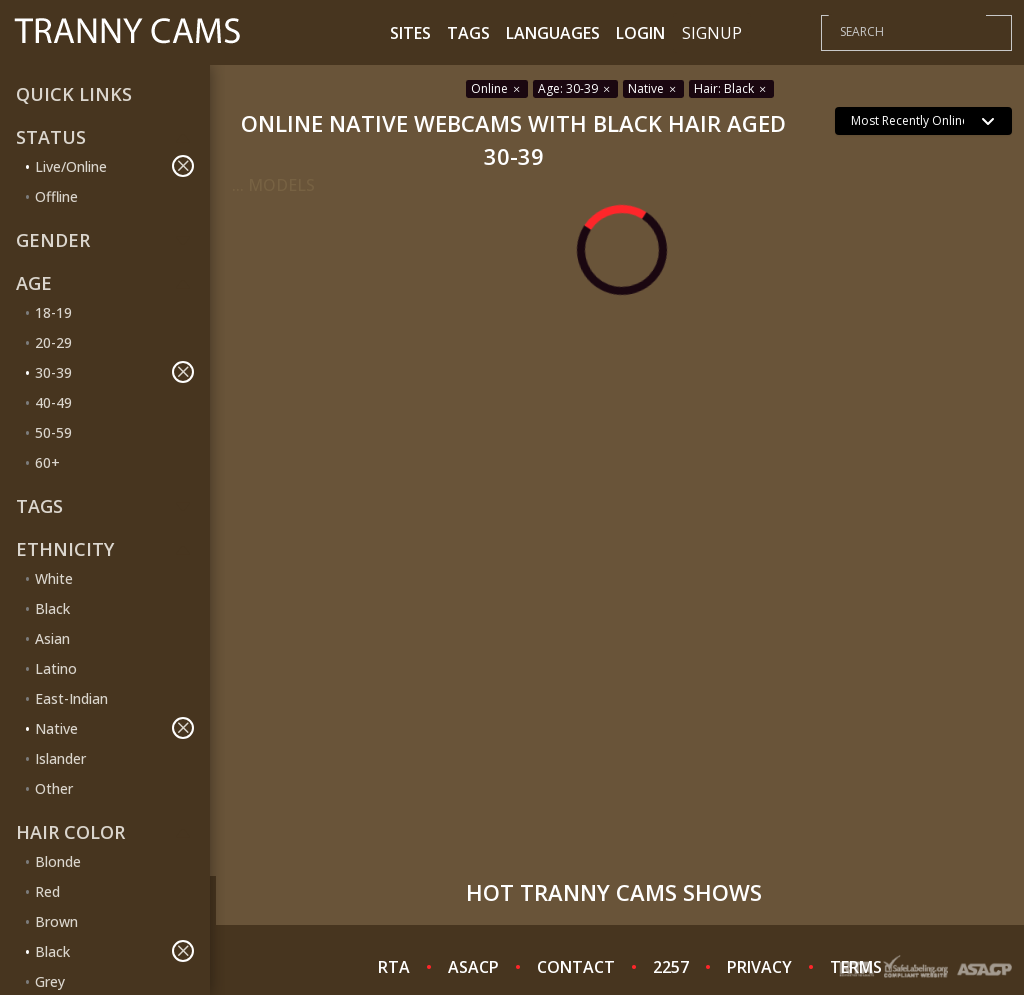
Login (640, 33)
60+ (47, 462)
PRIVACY (759, 967)
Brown (56, 921)
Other (54, 788)
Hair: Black (731, 88)
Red (47, 891)
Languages (553, 33)
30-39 (114, 372)
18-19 (53, 312)
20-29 (53, 342)
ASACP (473, 967)
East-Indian (71, 698)
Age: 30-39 (575, 88)
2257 (671, 967)
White (54, 578)
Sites (410, 33)
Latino (56, 668)
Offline (56, 196)
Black (52, 608)
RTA (394, 967)
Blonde (58, 861)
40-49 (53, 402)
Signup (712, 33)
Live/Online (114, 166)
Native (114, 728)
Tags (468, 33)
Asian (52, 638)
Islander (60, 758)
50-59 (53, 432)
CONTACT (576, 967)
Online (497, 88)
